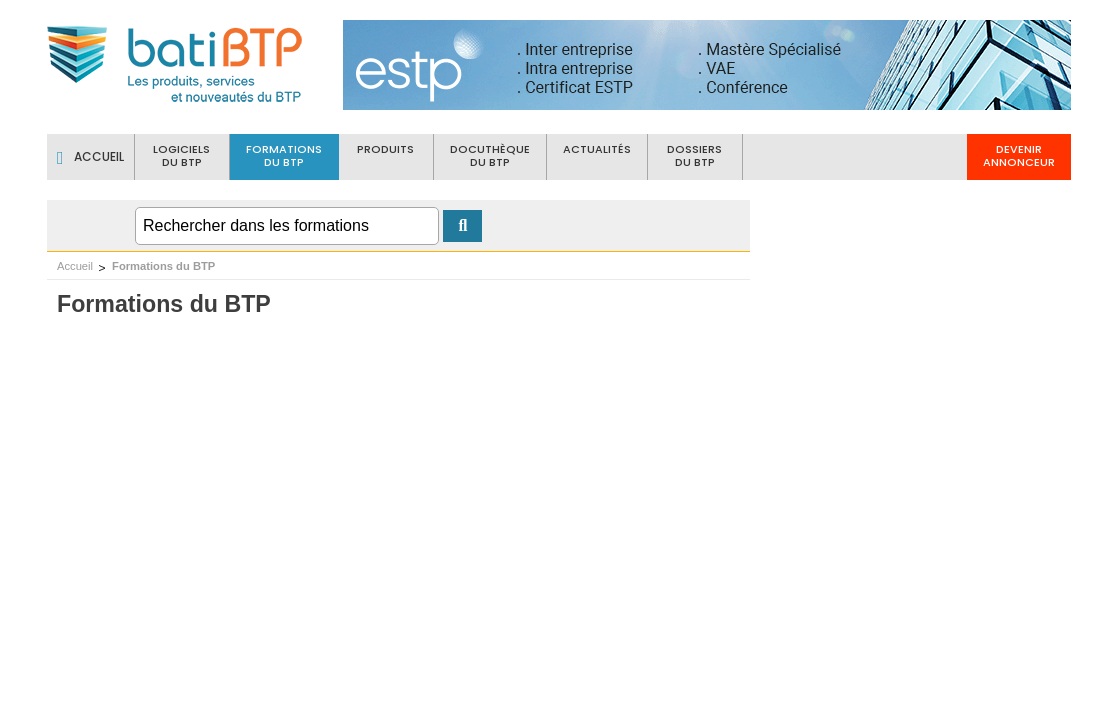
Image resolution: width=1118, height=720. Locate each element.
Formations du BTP (163, 266)
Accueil (75, 266)
